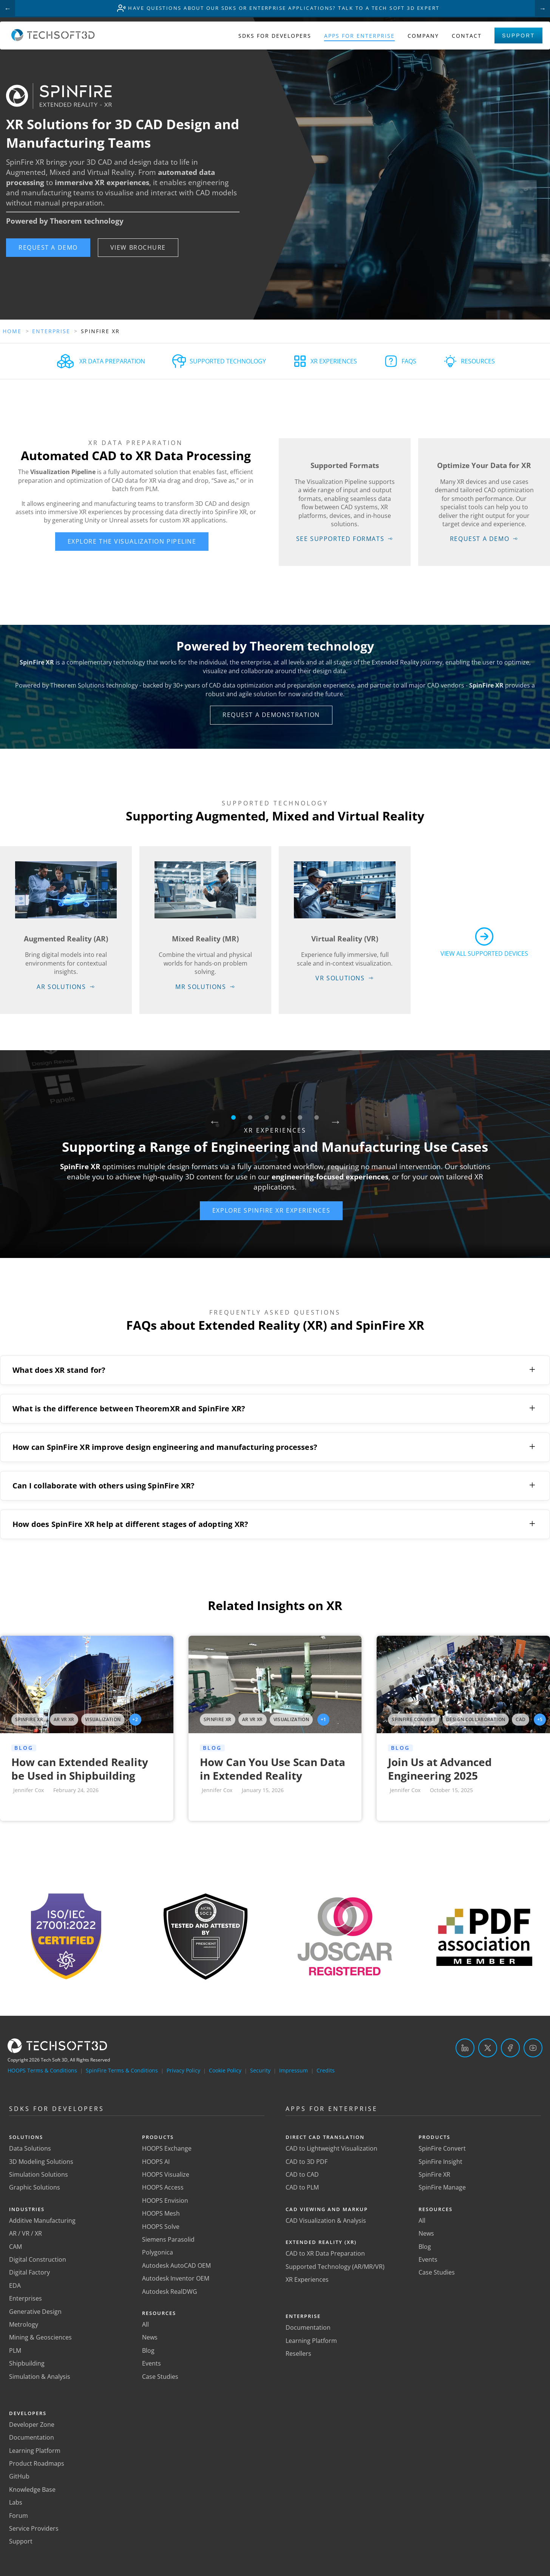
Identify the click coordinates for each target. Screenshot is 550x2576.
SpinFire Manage (442, 2187)
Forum (18, 2515)
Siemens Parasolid (168, 2239)
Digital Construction (37, 2259)
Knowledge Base (32, 2489)
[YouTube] (533, 2048)
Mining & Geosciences (40, 2337)
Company (423, 36)
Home (12, 331)
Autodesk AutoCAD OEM (176, 2265)
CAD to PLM (302, 2187)
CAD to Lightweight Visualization (331, 2149)
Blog (148, 2350)
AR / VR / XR (25, 2234)
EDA (15, 2285)
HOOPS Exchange (167, 2149)
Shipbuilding (27, 2364)
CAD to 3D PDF (307, 2161)
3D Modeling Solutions (41, 2161)
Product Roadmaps (36, 2464)
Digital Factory (29, 2272)
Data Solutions (30, 2149)
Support (518, 37)
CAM (15, 2246)
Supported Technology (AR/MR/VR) (335, 2266)
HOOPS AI (156, 2161)
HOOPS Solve (160, 2226)
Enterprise (52, 331)
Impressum (293, 2070)
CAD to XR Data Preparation (325, 2254)
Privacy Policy (183, 2070)
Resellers (298, 2354)
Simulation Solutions (38, 2174)
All (145, 2324)
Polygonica (157, 2252)
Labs (15, 2503)
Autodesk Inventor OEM (175, 2279)
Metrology (23, 2324)
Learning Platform (34, 2450)
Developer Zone (31, 2424)
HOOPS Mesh (161, 2214)
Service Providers (34, 2528)
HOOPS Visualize (165, 2174)
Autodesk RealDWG (169, 2291)
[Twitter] (487, 2048)
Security (260, 2070)
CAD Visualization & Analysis (326, 2220)
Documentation (31, 2438)
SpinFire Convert (442, 2149)
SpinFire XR (434, 2174)
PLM (15, 2350)
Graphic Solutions (34, 2187)
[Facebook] (510, 2048)
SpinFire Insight (440, 2161)
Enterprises (25, 2299)
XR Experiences (307, 2279)
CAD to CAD (302, 2174)
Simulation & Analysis (39, 2376)
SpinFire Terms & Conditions (122, 2070)
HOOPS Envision (165, 2200)
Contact (467, 36)
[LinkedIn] (465, 2048)
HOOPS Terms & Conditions (42, 2070)
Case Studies (160, 2376)
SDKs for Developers (274, 36)
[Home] (53, 40)
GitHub (19, 2476)
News (150, 2337)
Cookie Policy (225, 2070)
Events (151, 2364)
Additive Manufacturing (42, 2220)
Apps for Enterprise (359, 36)
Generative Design (35, 2311)
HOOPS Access (163, 2187)
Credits (326, 2070)
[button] (48, 247)
